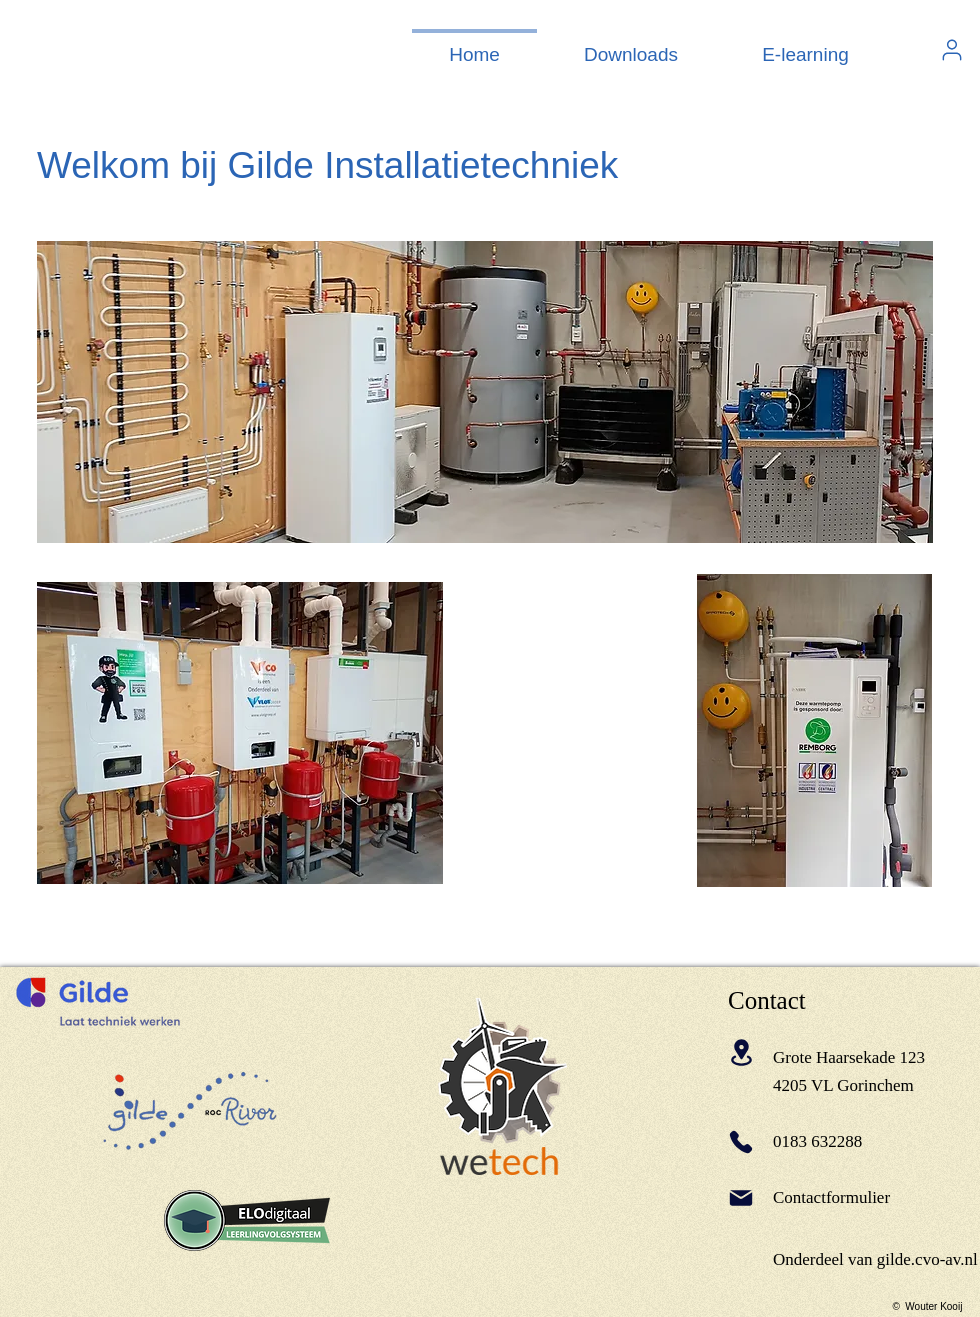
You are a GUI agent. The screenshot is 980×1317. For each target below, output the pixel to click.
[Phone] (741, 1142)
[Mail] (741, 1198)
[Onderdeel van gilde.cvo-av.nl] (875, 1260)
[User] (952, 50)
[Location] (741, 1052)
